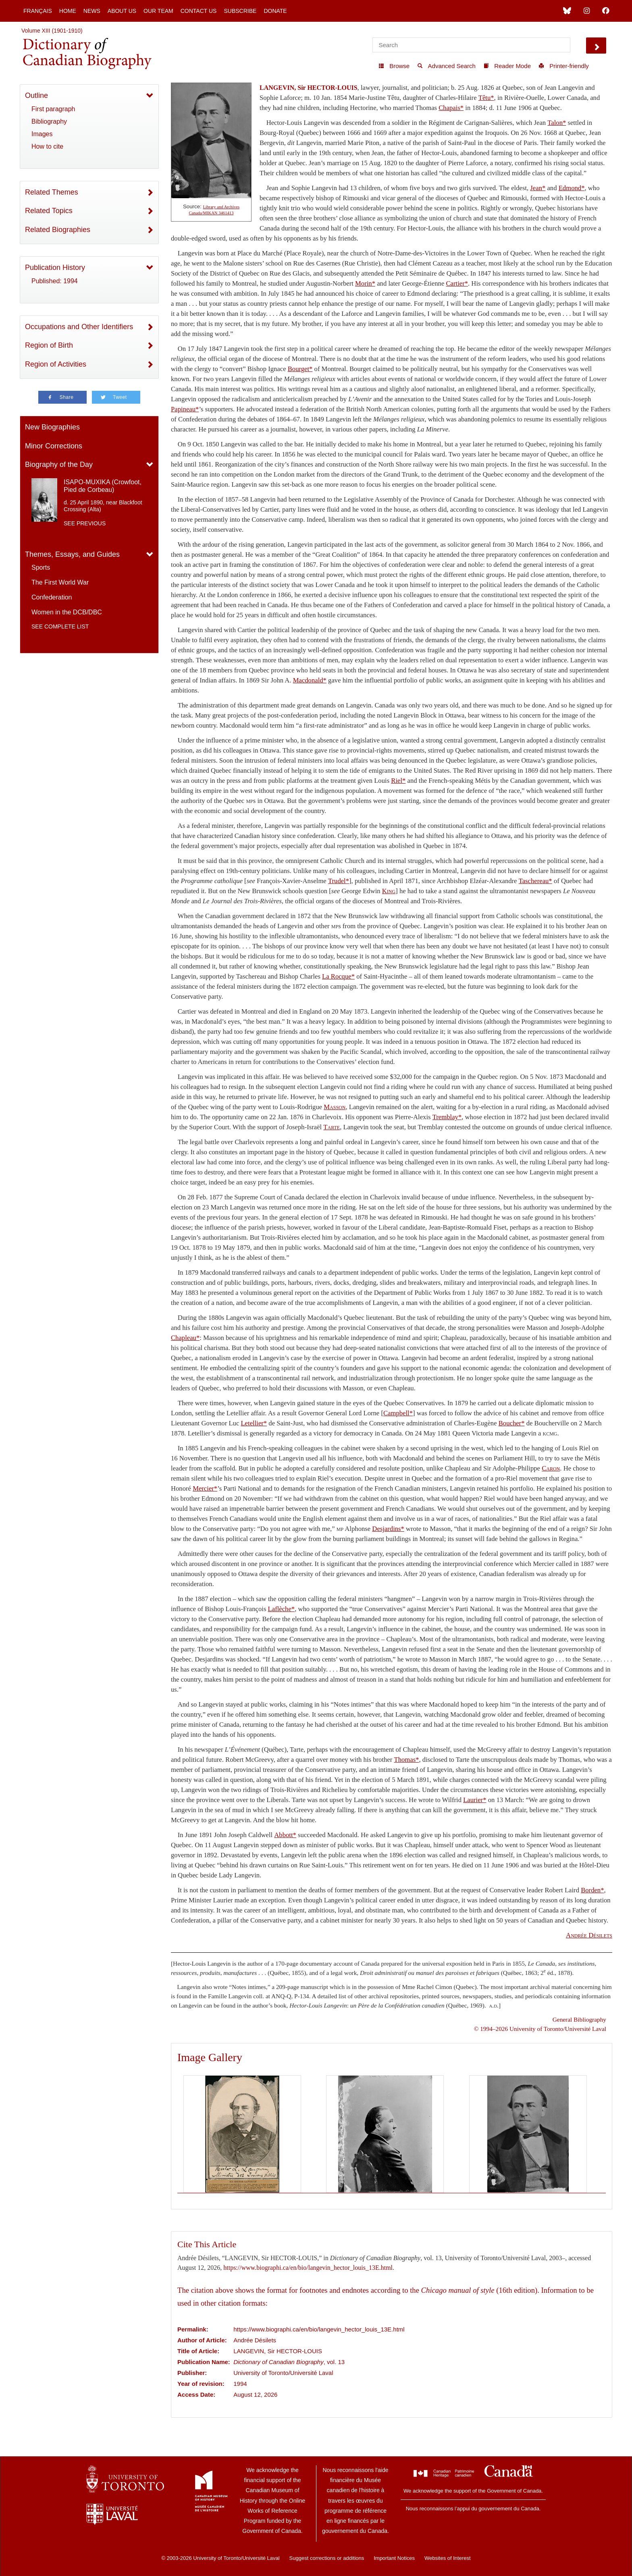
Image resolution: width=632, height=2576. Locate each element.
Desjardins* (388, 1529)
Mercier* (205, 1488)
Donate (275, 11)
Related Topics (49, 211)
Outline (36, 95)
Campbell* (398, 1413)
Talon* (556, 123)
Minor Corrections (53, 446)
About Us (122, 11)
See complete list (60, 626)
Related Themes (51, 192)
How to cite (47, 146)
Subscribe (240, 11)
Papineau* (185, 409)
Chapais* (451, 108)
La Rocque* (338, 976)
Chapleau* (185, 1338)
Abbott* (285, 1835)
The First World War (60, 582)
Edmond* (572, 188)
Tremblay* (447, 1117)
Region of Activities (55, 364)
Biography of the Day (59, 464)
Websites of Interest (447, 2558)
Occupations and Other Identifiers (79, 327)
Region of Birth (49, 345)
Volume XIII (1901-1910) (52, 30)
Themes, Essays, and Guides (72, 554)
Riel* (398, 780)
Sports (40, 567)
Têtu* (486, 98)
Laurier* (474, 1800)
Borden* (592, 1890)
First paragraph (53, 109)
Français (37, 11)
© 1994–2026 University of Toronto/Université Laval (540, 2028)
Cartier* (457, 283)
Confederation (51, 597)
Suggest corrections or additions (326, 2558)
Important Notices (394, 2558)
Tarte (331, 1127)
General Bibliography (579, 2019)
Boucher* (512, 1423)
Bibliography (49, 121)
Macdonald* (309, 680)
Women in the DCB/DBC (66, 612)
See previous (85, 523)
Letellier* (254, 1423)
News (91, 11)
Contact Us (199, 11)
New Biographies (52, 427)
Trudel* (338, 881)
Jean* (537, 188)
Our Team (158, 11)
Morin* (365, 283)
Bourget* (300, 369)
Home (67, 11)
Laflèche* (281, 1609)
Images (41, 134)
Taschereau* (535, 881)
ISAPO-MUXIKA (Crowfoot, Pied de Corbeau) (102, 486)
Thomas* (406, 1759)
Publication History (55, 267)
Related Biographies (57, 230)
